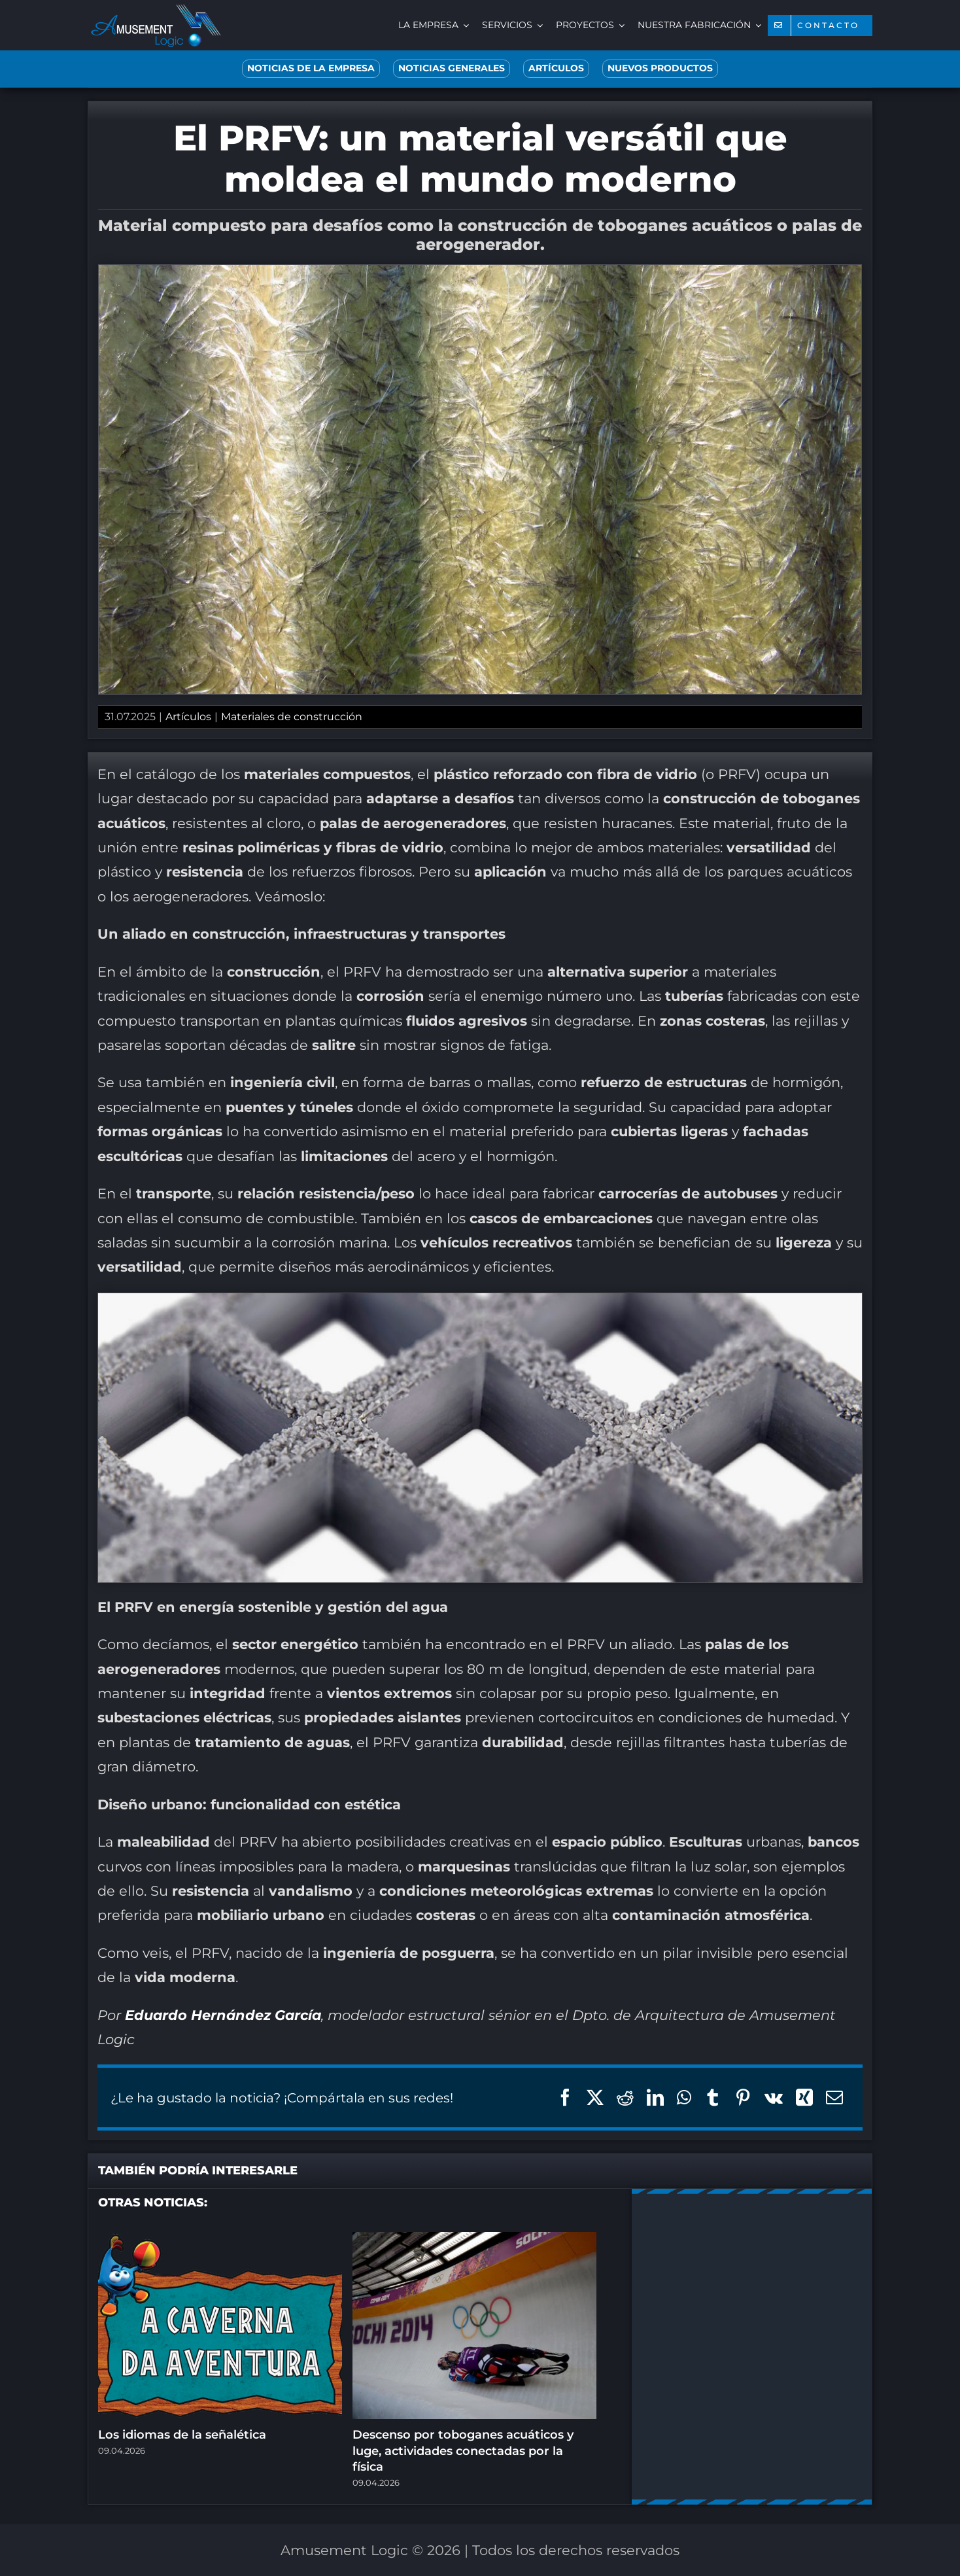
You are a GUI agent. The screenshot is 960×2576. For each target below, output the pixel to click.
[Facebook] (565, 2097)
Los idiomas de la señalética (182, 2435)
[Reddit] (625, 2097)
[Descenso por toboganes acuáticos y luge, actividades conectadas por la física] (474, 2240)
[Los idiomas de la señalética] (220, 2240)
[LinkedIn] (655, 2097)
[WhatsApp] (684, 2097)
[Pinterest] (743, 2097)
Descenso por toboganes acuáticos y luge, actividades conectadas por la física (463, 2451)
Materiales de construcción (291, 716)
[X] (595, 2097)
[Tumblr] (713, 2097)
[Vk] (773, 2097)
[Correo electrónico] (834, 2097)
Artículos (188, 716)
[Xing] (804, 2097)
